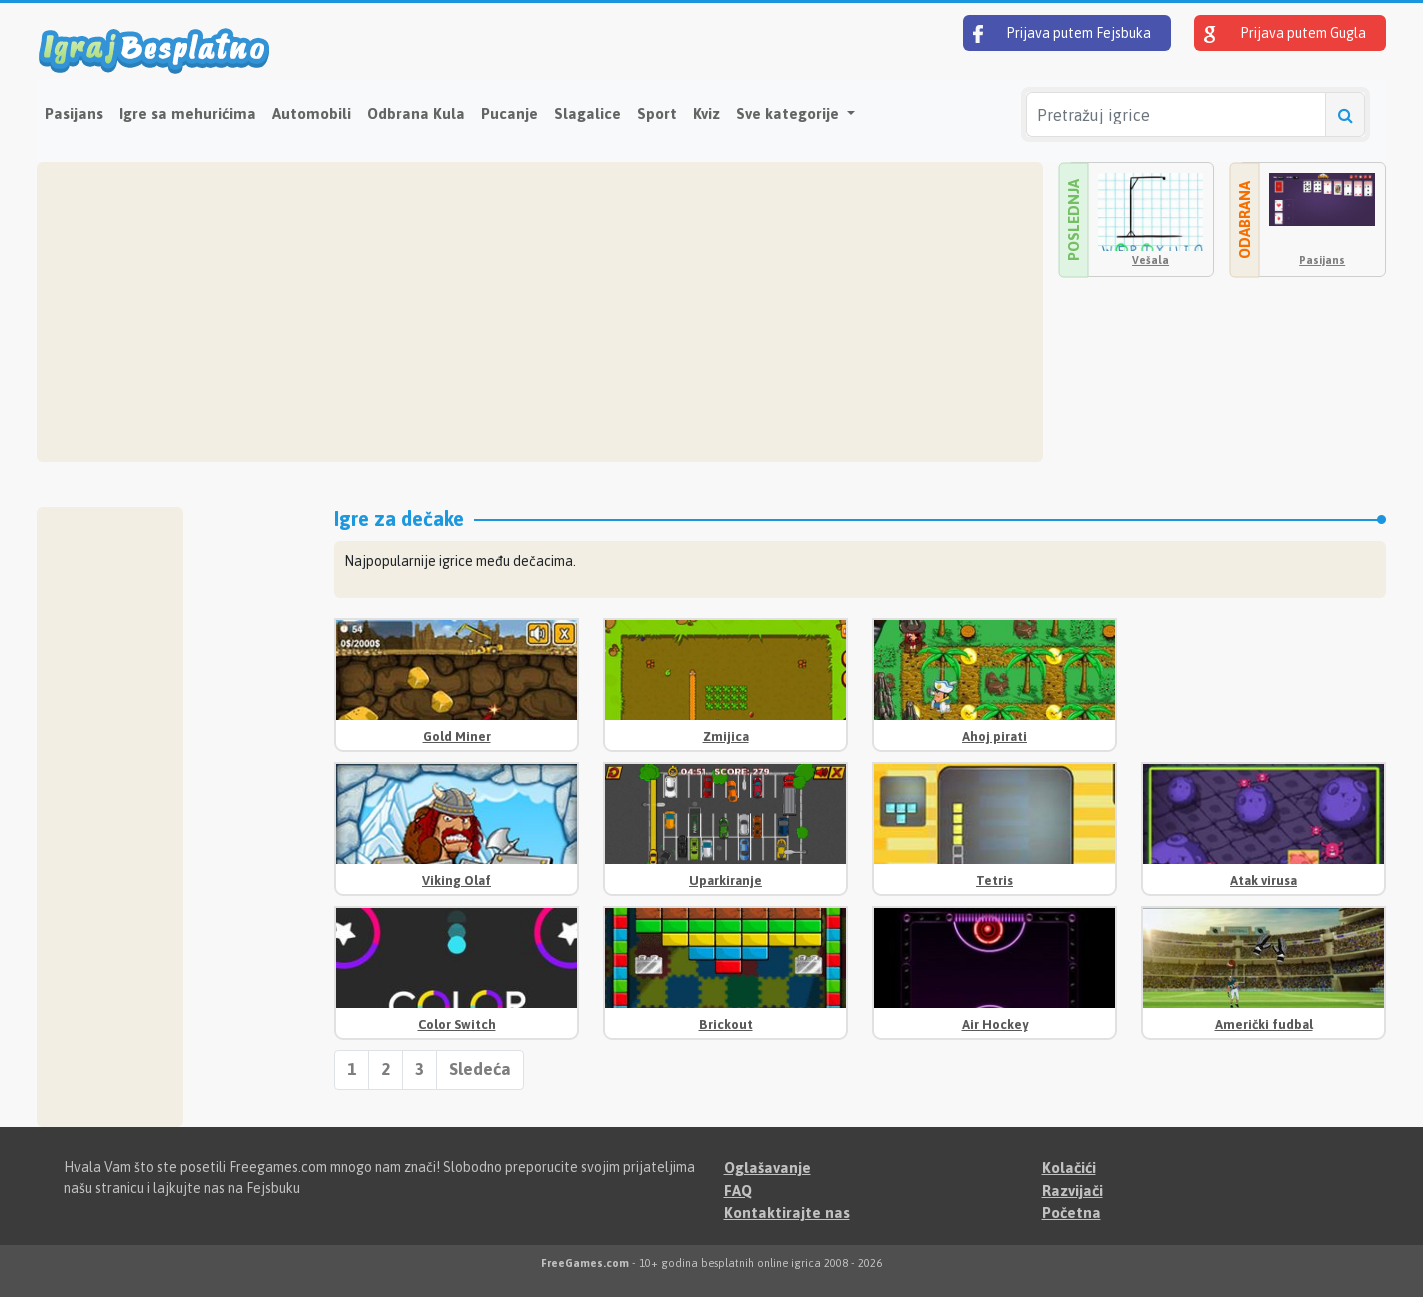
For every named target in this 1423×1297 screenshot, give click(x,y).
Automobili (311, 113)
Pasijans (74, 113)
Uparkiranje (725, 880)
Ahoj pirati (994, 736)
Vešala (1150, 260)
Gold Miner (457, 736)
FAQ (738, 1190)
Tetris (994, 880)
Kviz (706, 113)
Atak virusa (1263, 880)
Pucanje (509, 113)
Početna (1071, 1212)
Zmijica (726, 736)
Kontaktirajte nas (787, 1212)
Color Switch (457, 1024)
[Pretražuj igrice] (1176, 114)
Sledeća (480, 1069)
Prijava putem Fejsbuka (1062, 34)
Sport (657, 113)
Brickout (726, 1024)
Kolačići (1069, 1167)
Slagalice (587, 113)
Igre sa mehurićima (187, 113)
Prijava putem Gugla (1285, 34)
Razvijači (1072, 1190)
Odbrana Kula (416, 113)
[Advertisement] (540, 312)
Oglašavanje (767, 1167)
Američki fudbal (1264, 1024)
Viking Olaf (456, 880)
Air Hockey (995, 1024)
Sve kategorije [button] (789, 113)
